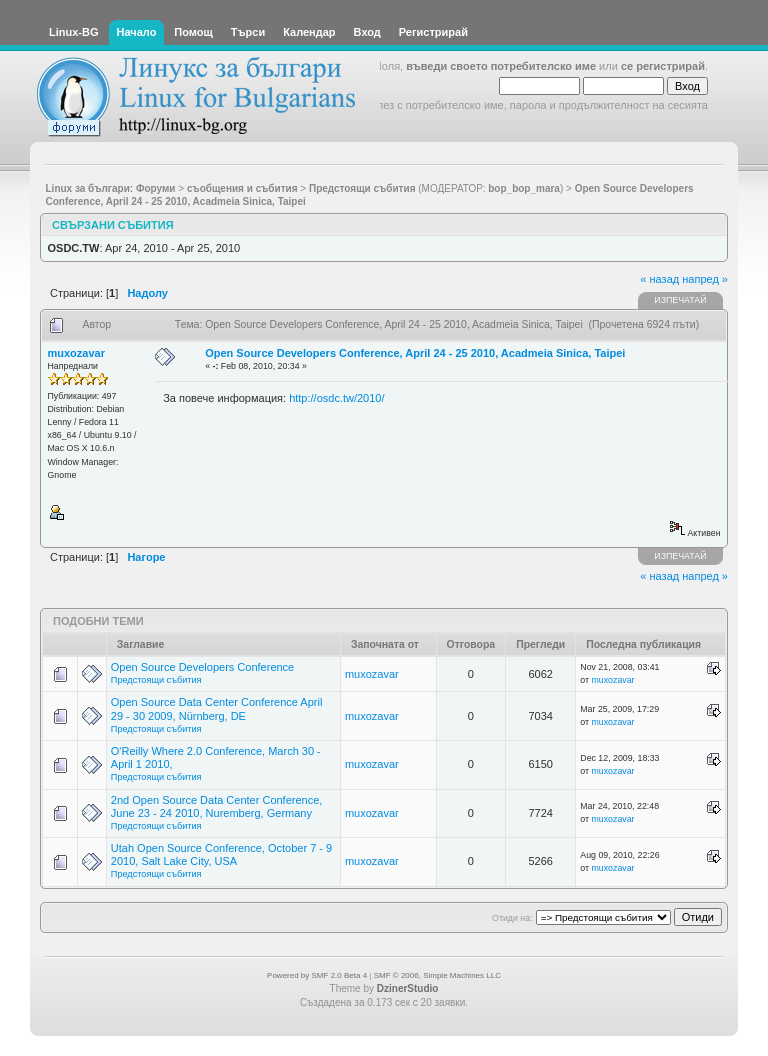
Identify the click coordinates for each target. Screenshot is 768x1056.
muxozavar (76, 353)
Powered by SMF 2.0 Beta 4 (317, 975)
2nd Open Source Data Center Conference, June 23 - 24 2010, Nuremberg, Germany (217, 806)
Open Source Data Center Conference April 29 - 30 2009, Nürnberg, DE (217, 708)
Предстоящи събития (156, 680)
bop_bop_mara (524, 188)
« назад (659, 279)
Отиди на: (512, 918)
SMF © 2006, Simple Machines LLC (437, 975)
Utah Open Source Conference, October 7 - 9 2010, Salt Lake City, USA (221, 854)
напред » (705, 279)
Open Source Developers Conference (202, 667)
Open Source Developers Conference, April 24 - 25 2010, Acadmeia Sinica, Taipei (415, 353)
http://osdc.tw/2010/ (336, 398)
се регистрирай (663, 66)
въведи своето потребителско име (501, 66)
